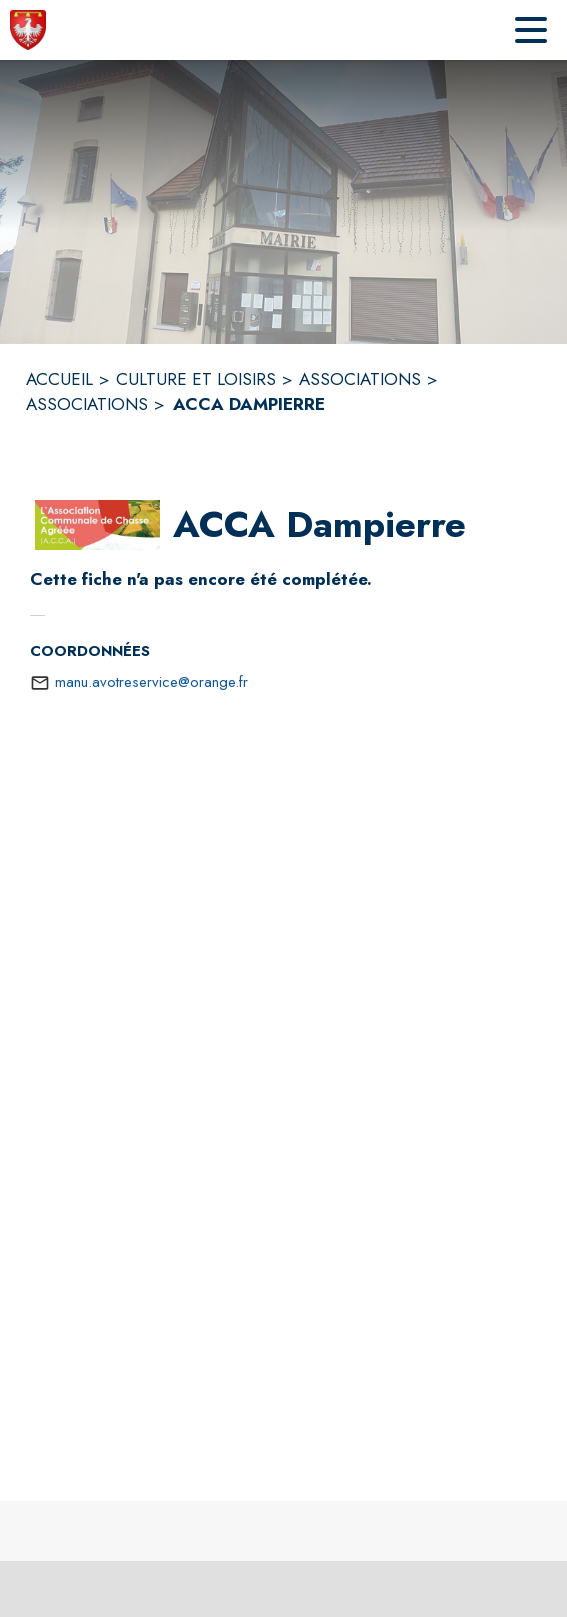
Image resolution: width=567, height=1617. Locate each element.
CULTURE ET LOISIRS (196, 379)
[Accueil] (28, 30)
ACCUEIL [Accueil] (59, 379)
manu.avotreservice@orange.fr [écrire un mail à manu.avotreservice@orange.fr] (151, 682)
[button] (97, 525)
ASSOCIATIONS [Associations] (360, 379)
